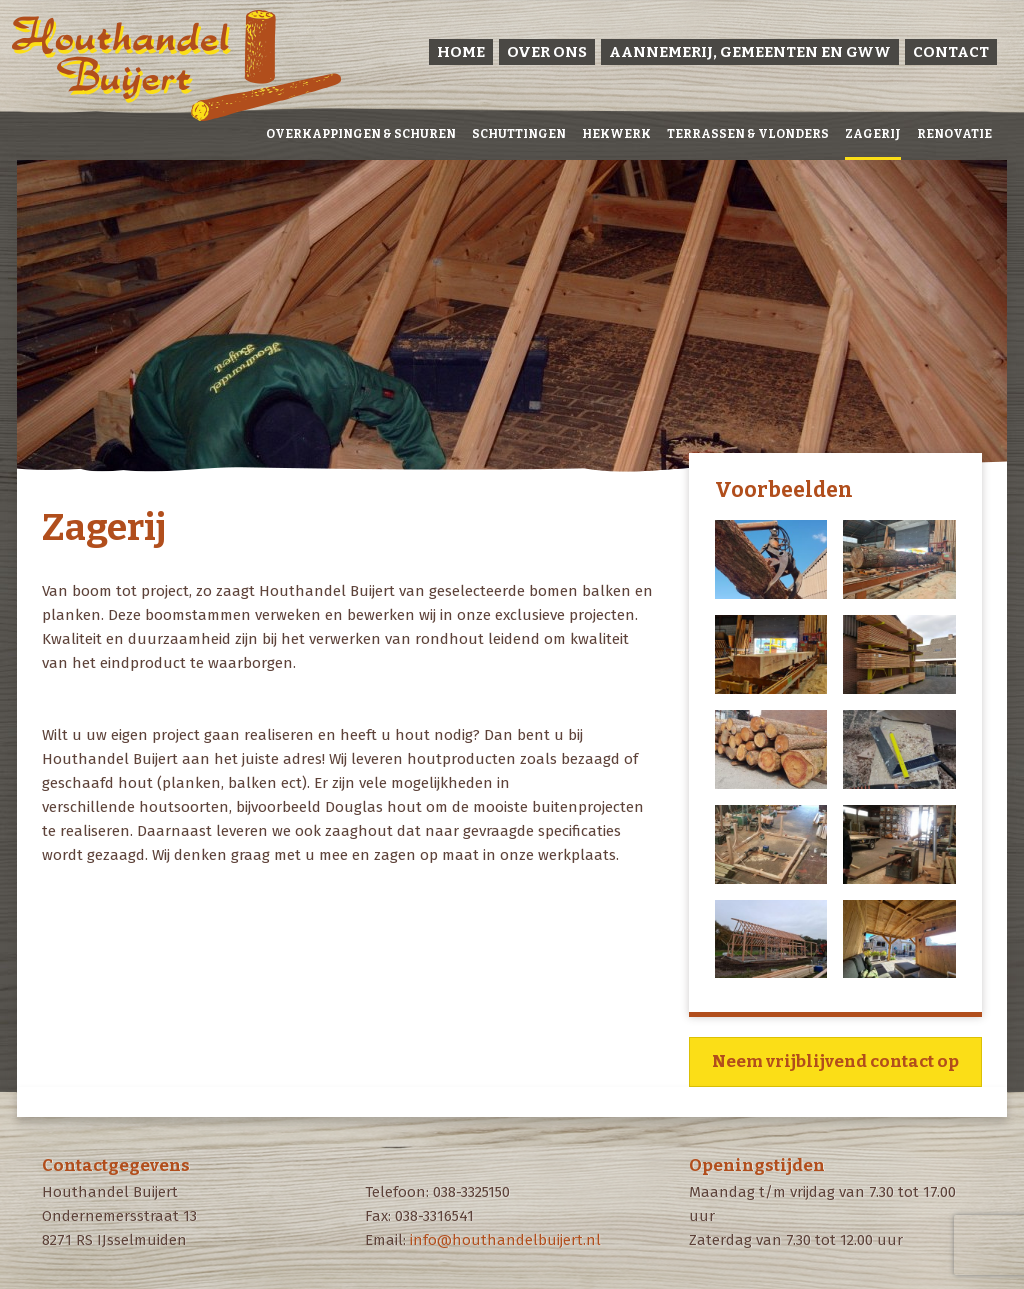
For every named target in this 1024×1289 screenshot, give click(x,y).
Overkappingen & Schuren (361, 134)
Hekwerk (616, 134)
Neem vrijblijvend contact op (835, 1061)
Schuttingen (519, 134)
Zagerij (873, 134)
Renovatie (954, 134)
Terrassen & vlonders (748, 134)
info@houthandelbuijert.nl (505, 1240)
